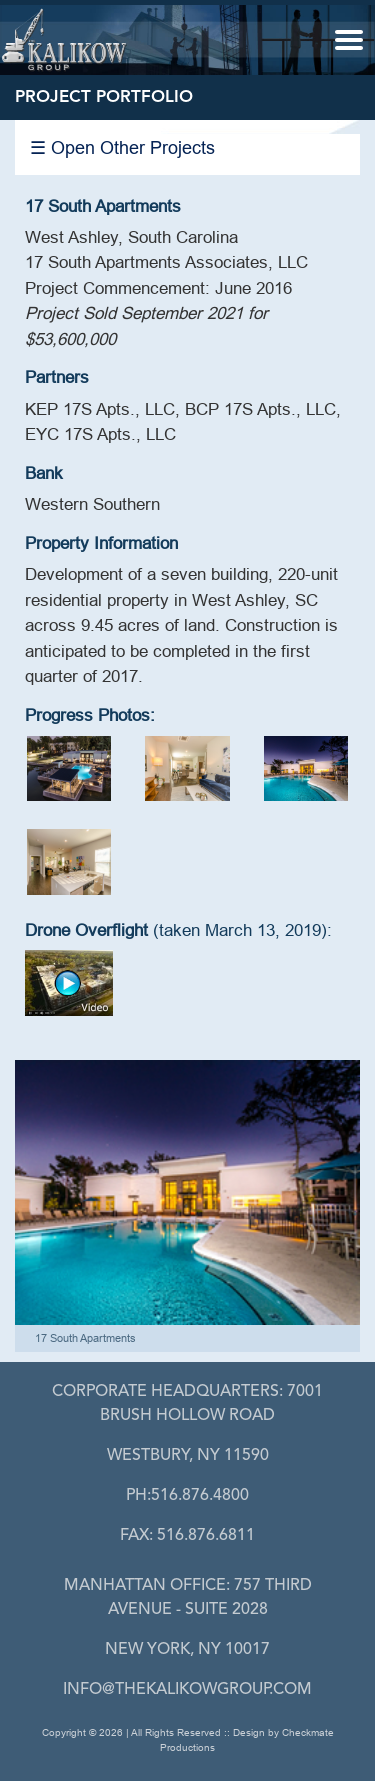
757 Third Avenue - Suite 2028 (188, 1598)
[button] (349, 38)
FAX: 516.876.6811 (187, 1536)
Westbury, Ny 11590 (188, 1456)
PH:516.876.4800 (187, 1496)
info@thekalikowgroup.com (187, 1690)
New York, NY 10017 (187, 1650)
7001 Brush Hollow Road (187, 1404)
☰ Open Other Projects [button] (122, 147)
